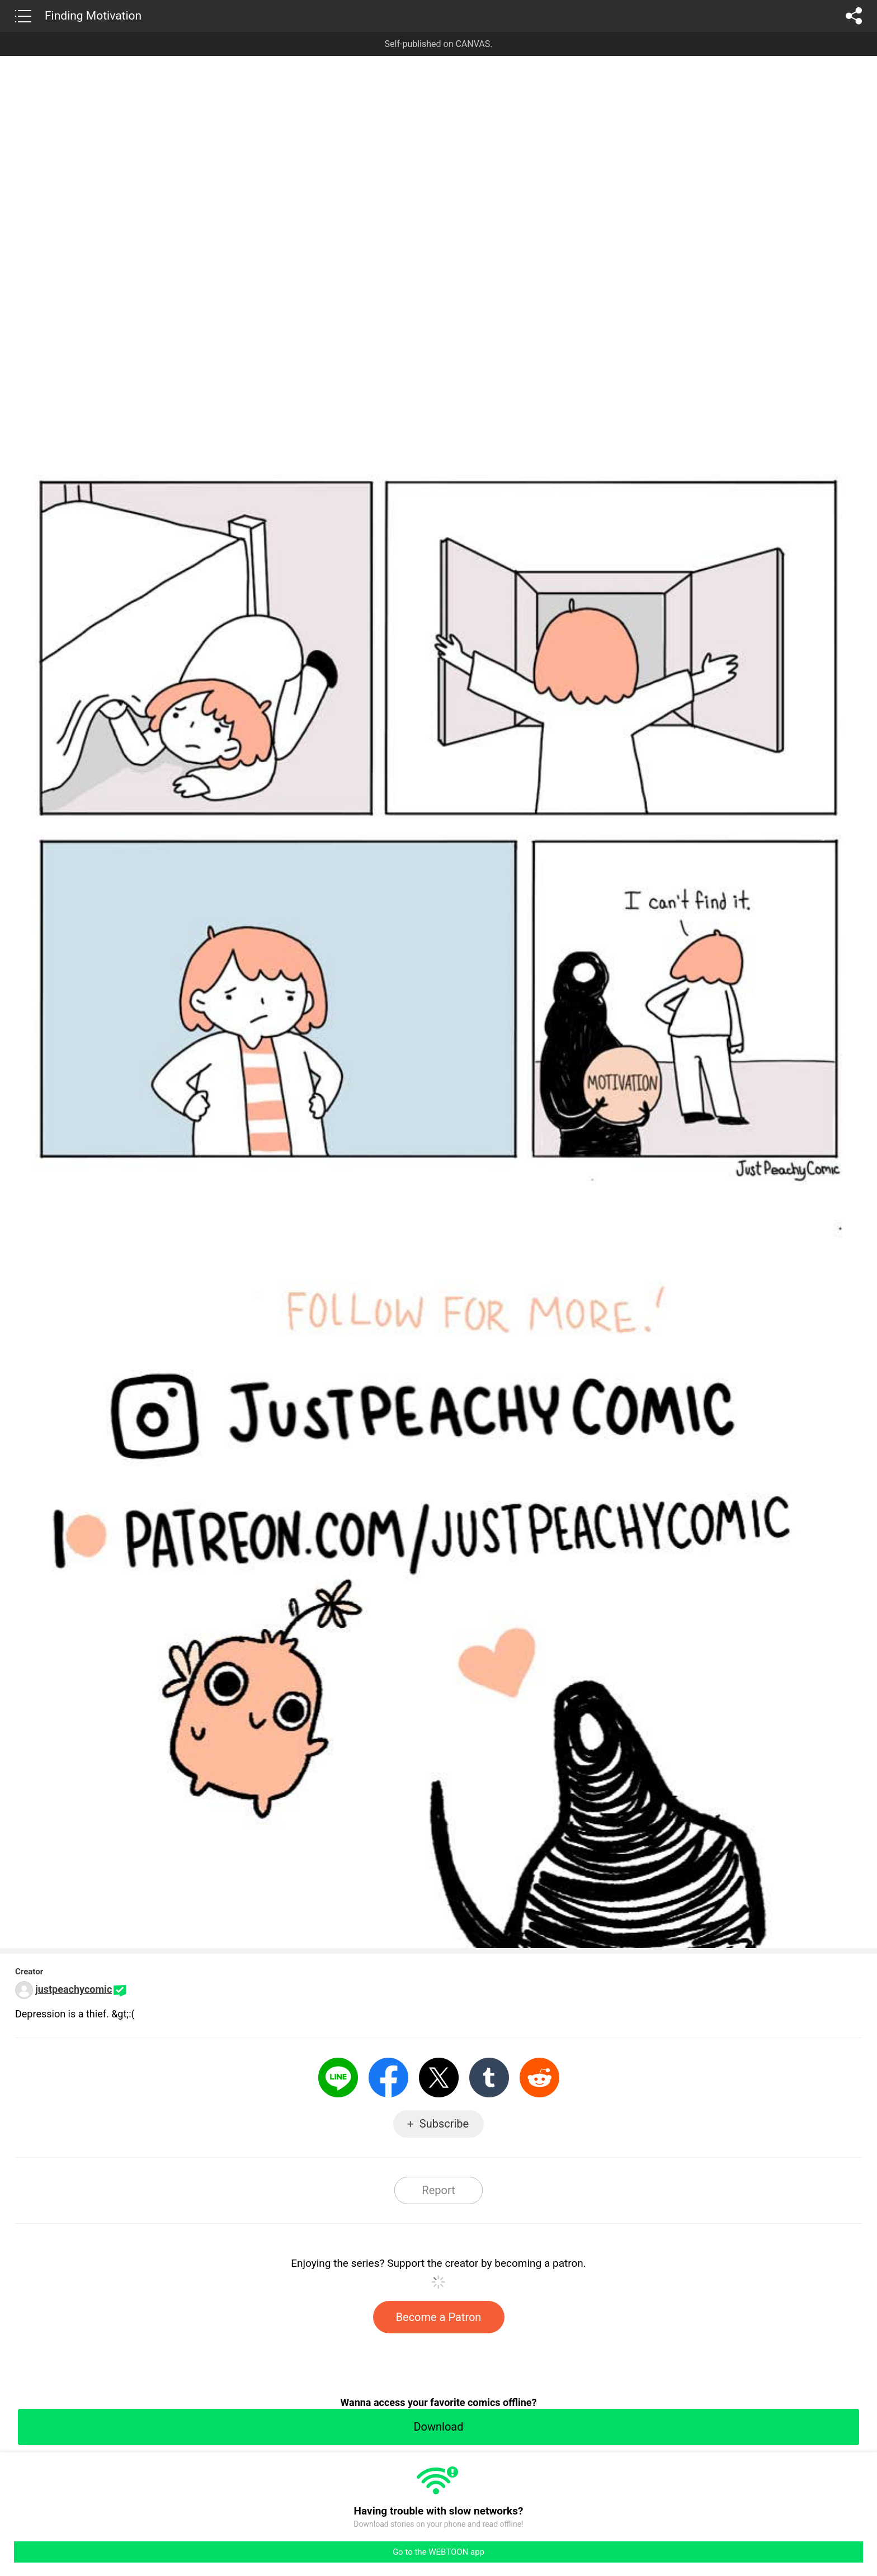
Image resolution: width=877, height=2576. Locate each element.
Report (438, 2190)
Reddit (539, 2077)
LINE (338, 2077)
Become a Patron (439, 2317)
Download (438, 2426)
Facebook (388, 2077)
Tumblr (489, 2077)
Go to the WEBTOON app (438, 2552)
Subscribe (444, 2123)
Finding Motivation (93, 15)
